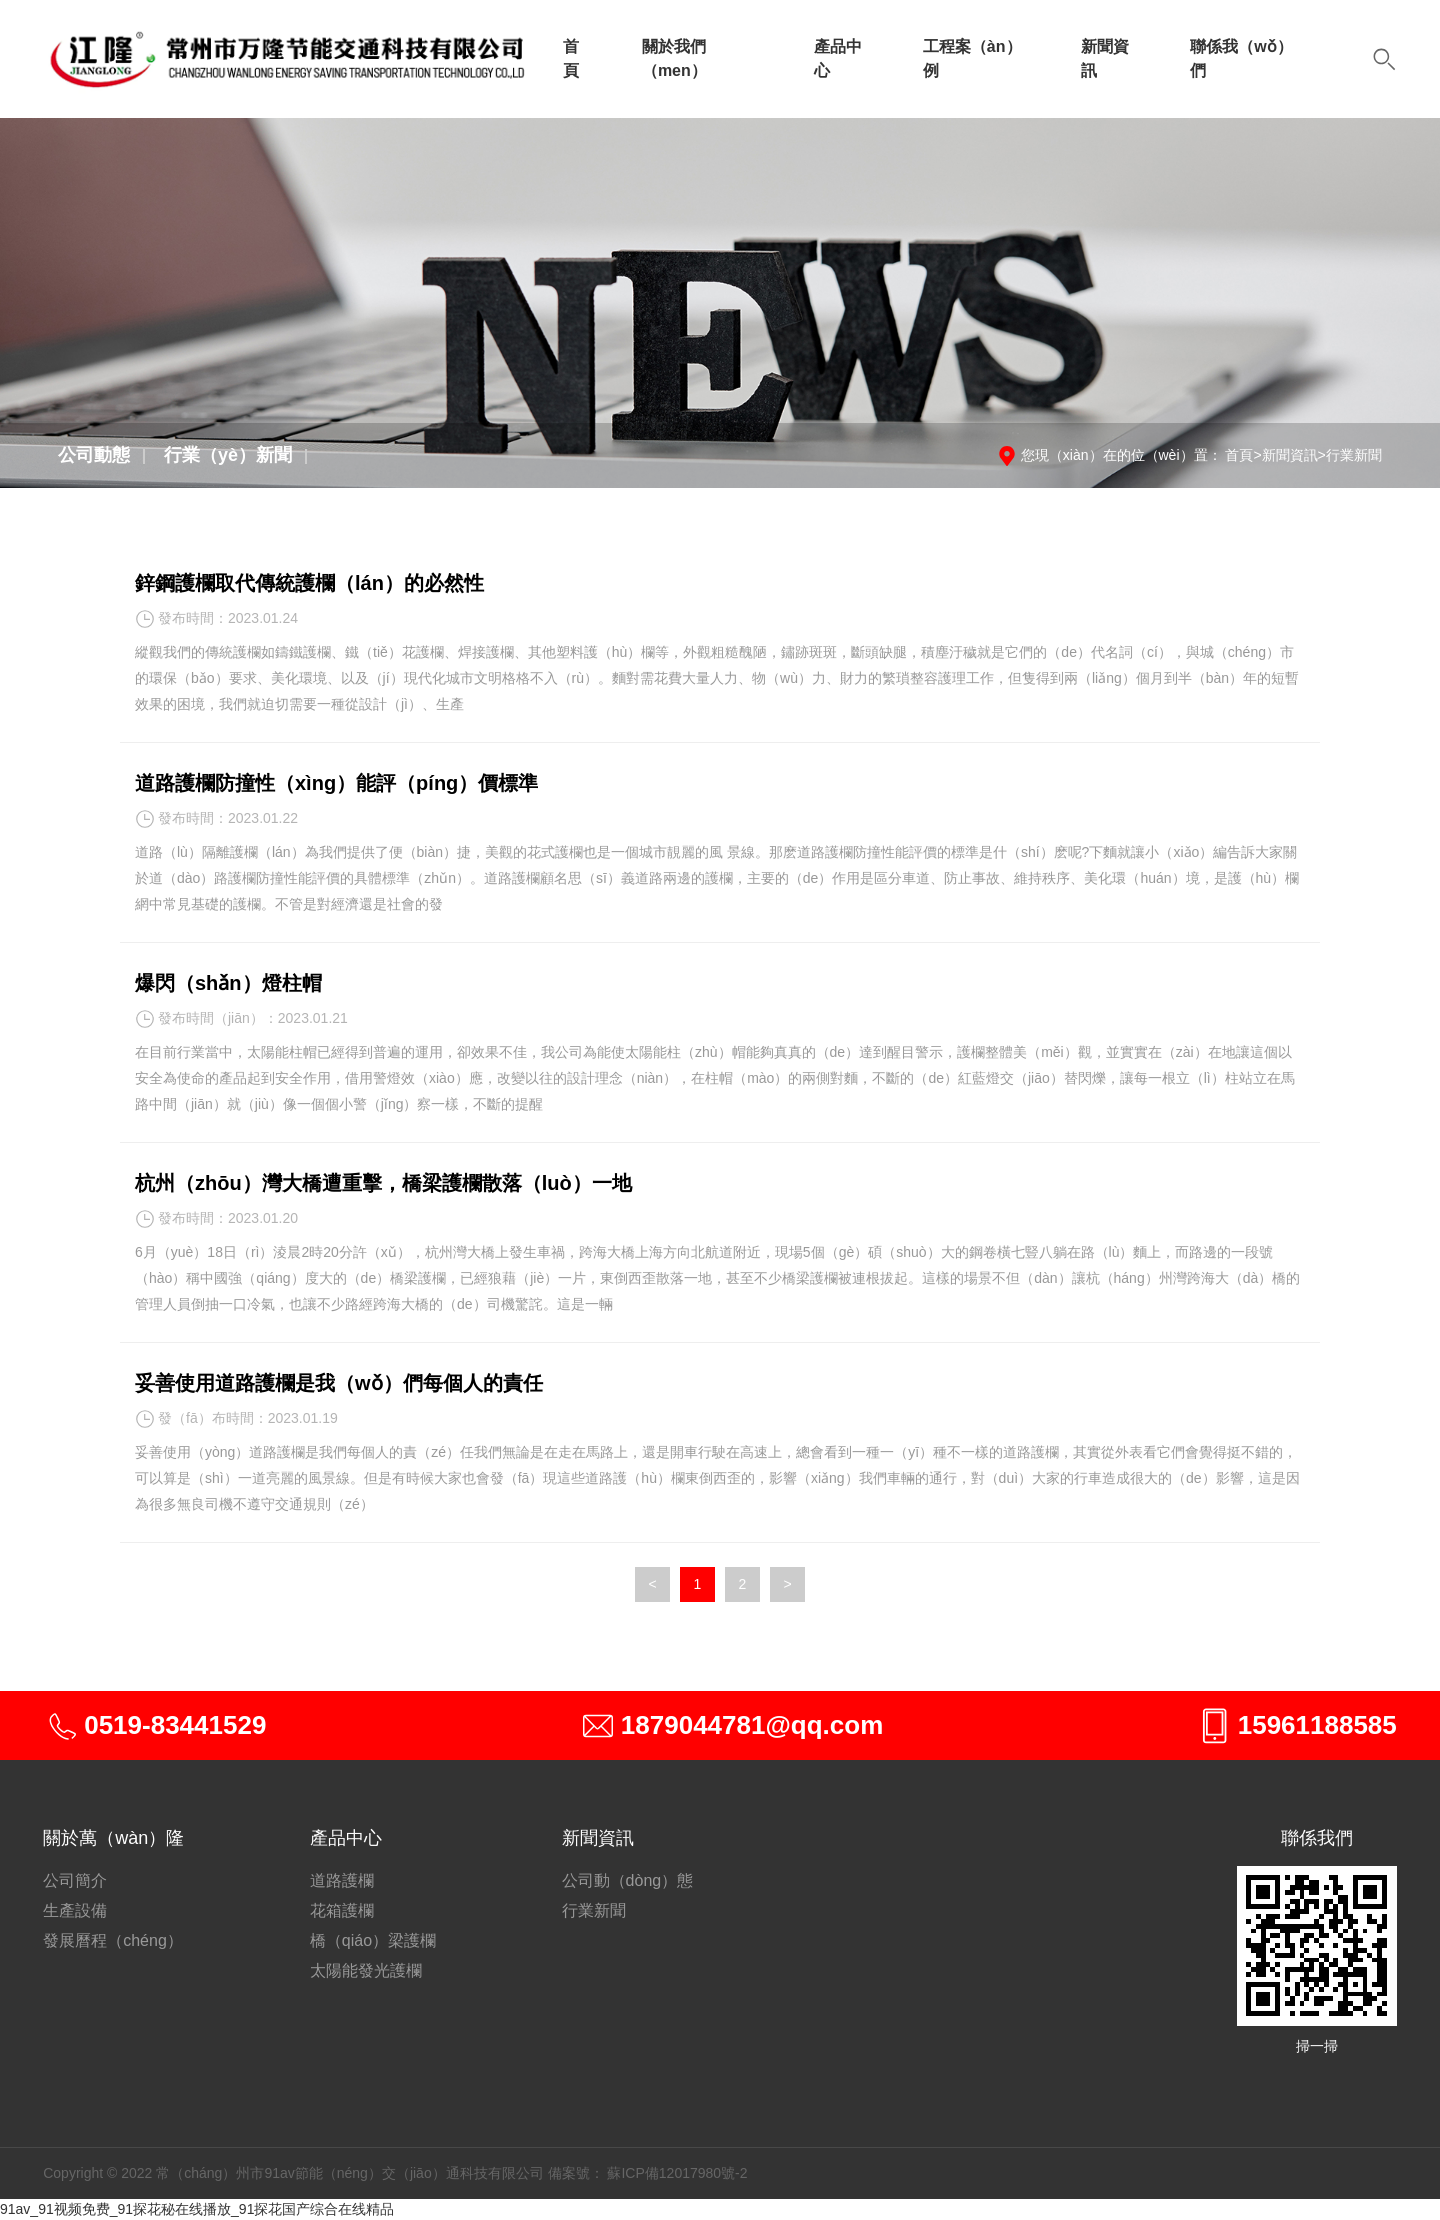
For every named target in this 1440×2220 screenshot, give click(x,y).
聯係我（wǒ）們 (1241, 58)
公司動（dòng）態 (628, 1880)
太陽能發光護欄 (366, 1970)
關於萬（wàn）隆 (113, 1838)
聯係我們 (1317, 1838)
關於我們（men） (674, 58)
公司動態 (94, 455)
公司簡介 (75, 1880)
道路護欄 (342, 1880)
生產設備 (75, 1910)
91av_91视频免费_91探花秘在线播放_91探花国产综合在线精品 (197, 2209)
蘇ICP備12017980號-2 (677, 2173)
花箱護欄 (342, 1910)
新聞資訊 (1105, 58)
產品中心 (838, 58)
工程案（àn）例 (972, 58)
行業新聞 (1354, 455)
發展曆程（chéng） (113, 1940)
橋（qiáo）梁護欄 (373, 1940)
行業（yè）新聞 (228, 455)
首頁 (571, 58)
